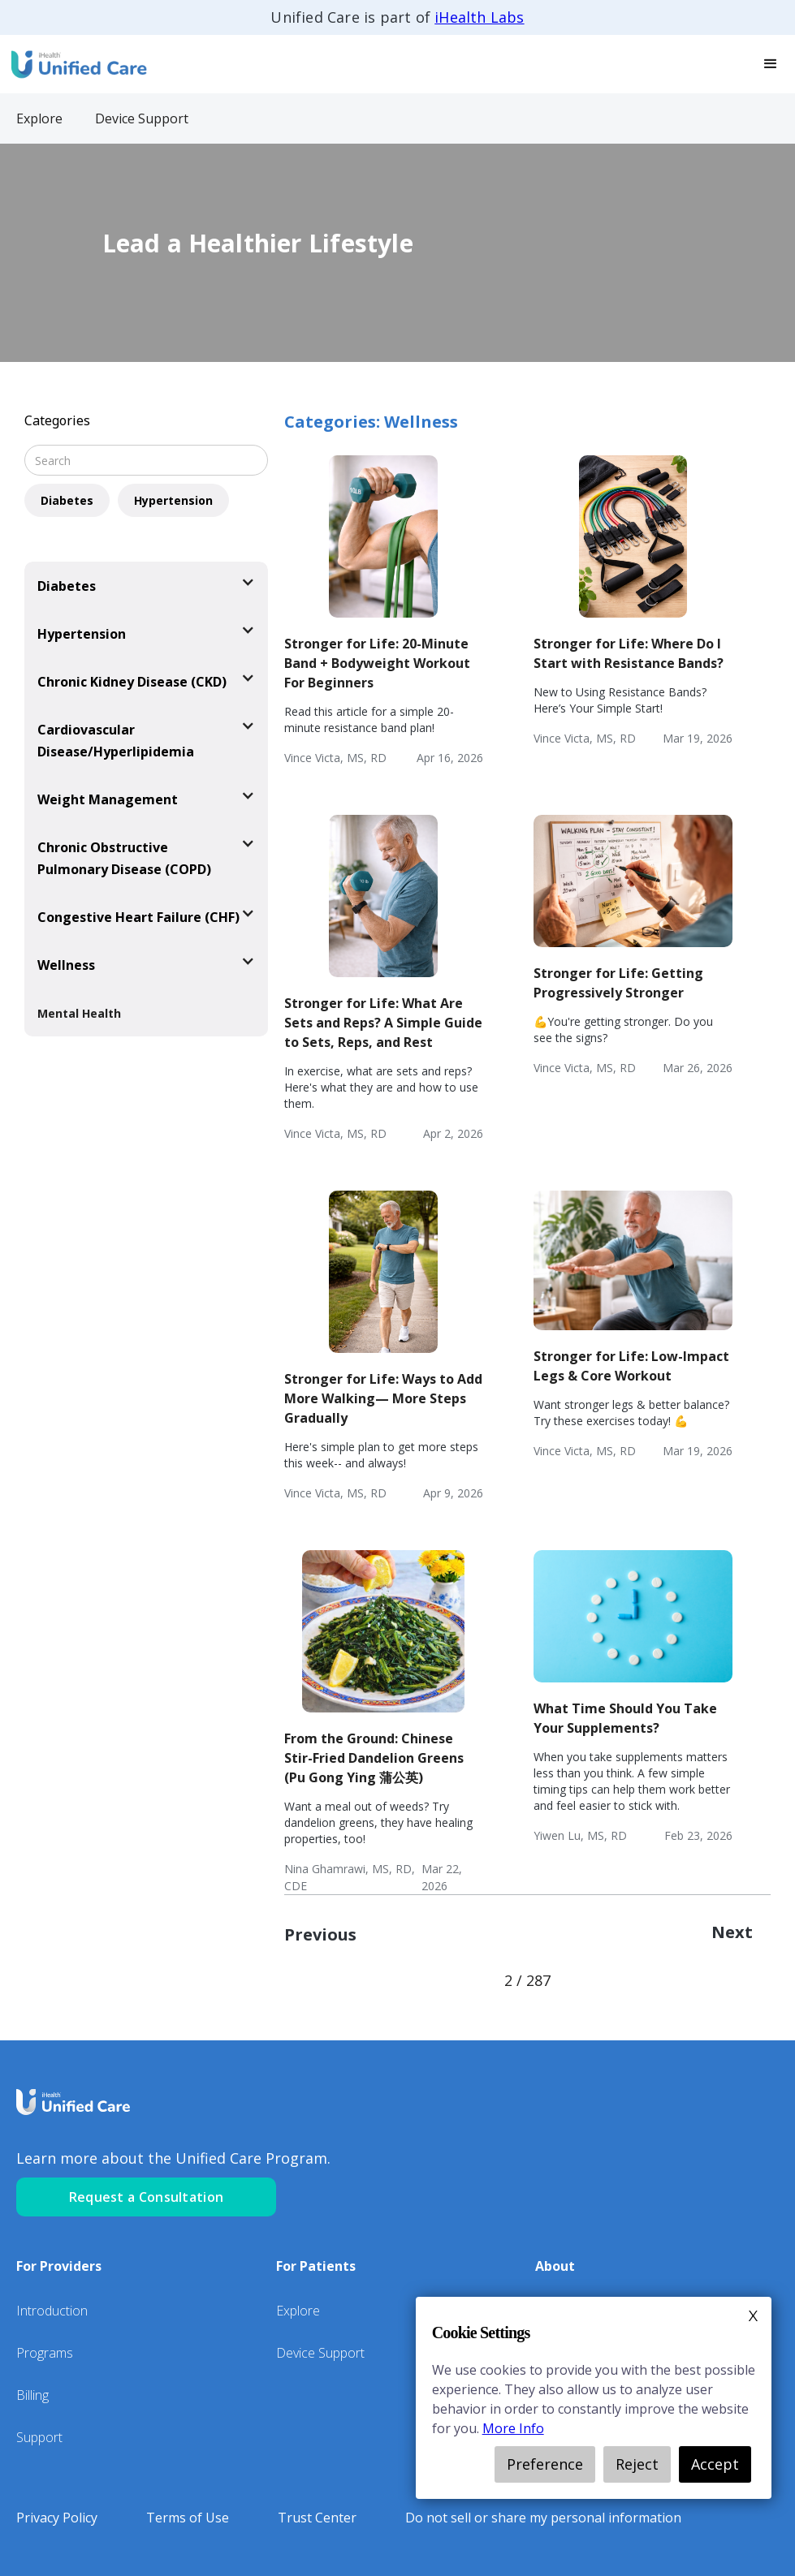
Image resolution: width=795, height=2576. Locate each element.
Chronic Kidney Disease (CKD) (132, 682)
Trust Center (317, 2517)
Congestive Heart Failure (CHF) (138, 917)
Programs (44, 2353)
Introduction (52, 2311)
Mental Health (79, 1013)
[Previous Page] (328, 1935)
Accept (715, 2464)
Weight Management (107, 799)
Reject (637, 2464)
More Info (513, 2428)
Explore (298, 2311)
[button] (770, 64)
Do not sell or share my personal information (543, 2517)
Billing (32, 2395)
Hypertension (173, 500)
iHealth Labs (479, 17)
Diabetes (67, 500)
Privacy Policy (56, 2517)
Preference (545, 2464)
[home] (77, 64)
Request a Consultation (146, 2197)
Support (39, 2437)
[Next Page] (732, 1935)
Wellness (66, 965)
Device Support (320, 2353)
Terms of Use (187, 2517)
